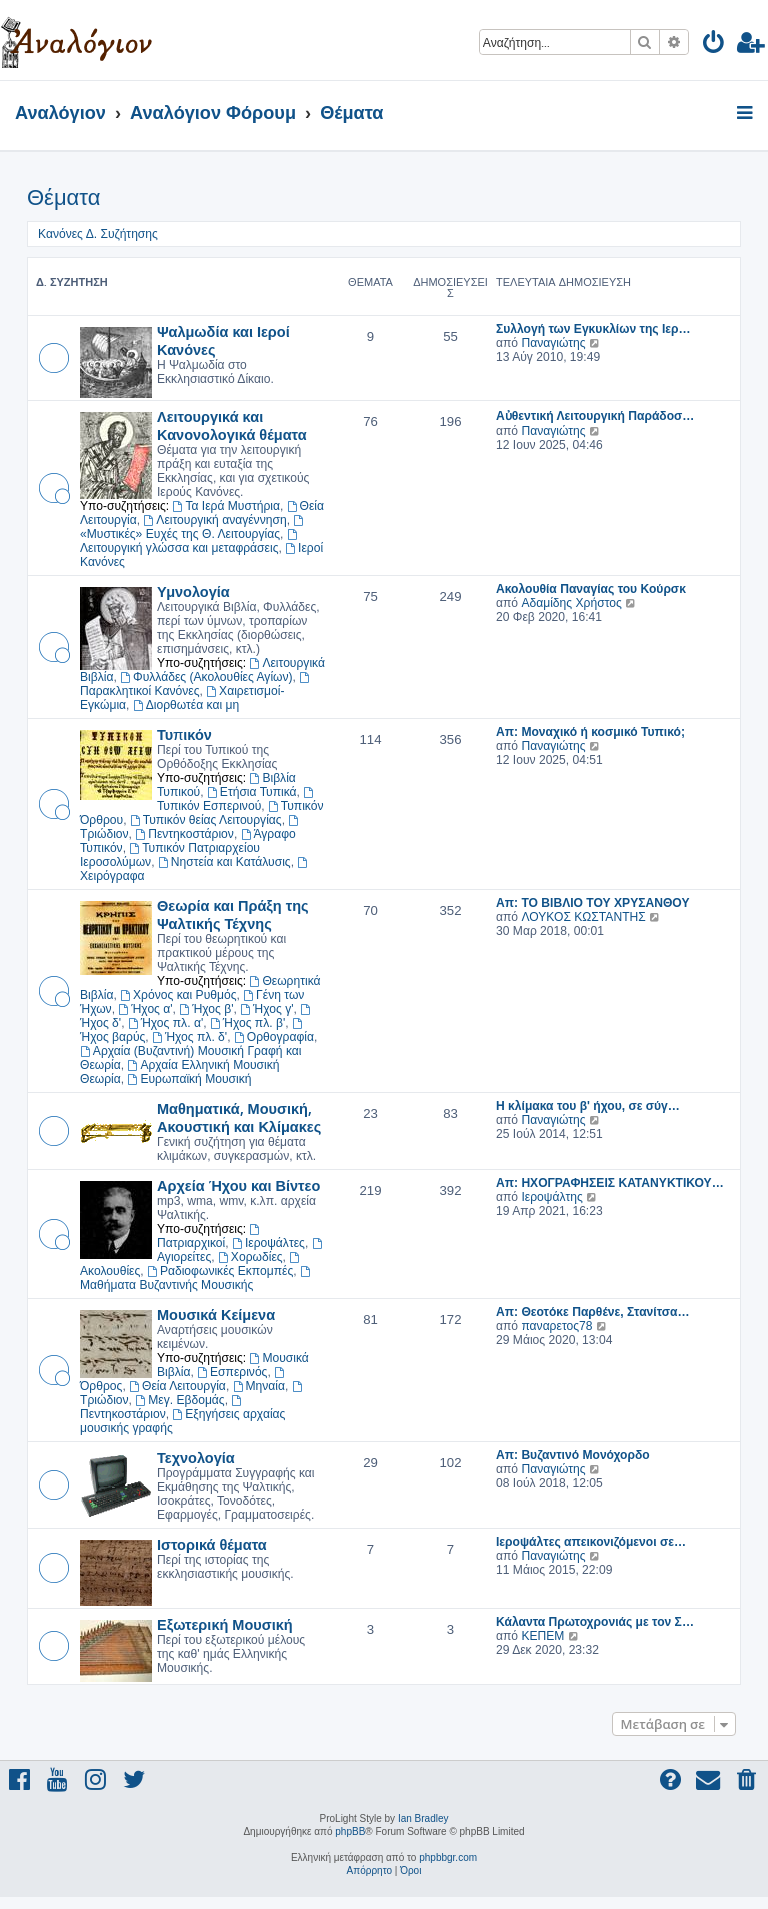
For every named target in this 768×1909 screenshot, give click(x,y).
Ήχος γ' (266, 1009)
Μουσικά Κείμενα (216, 1314)
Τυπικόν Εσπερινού (236, 800)
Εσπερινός (232, 1372)
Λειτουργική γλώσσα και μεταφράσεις (190, 542)
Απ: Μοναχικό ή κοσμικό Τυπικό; (590, 732)
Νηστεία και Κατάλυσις (224, 862)
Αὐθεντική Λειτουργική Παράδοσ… (595, 416)
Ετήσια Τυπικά (252, 792)
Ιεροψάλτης (551, 1197)
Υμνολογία (193, 591)
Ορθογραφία (274, 1037)
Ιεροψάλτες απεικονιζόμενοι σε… (591, 1542)
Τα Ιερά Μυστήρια (226, 506)
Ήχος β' (206, 1009)
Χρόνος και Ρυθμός (178, 995)
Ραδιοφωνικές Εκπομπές (220, 1271)
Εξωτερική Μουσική (225, 1624)
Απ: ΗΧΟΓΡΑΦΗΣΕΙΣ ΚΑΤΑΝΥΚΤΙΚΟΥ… (610, 1183)
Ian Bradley (423, 1818)
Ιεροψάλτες (268, 1243)
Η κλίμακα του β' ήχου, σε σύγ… (588, 1106)
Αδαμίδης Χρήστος (571, 603)
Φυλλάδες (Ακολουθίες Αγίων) (206, 677)
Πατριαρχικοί (209, 1237)
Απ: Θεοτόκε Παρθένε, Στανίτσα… (593, 1312)
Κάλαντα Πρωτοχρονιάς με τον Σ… (595, 1622)
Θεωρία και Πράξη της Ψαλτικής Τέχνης (233, 914)
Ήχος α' (145, 1009)
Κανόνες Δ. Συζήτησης (98, 234)
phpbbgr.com (448, 1857)
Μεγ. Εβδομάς (179, 1400)
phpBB (350, 1831)
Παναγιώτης (553, 343)
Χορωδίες (250, 1257)
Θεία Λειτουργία (177, 1386)
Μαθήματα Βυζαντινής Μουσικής (196, 1279)
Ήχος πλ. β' (247, 1023)
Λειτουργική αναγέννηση (214, 520)
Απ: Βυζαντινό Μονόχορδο (573, 1455)
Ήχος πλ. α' (165, 1023)
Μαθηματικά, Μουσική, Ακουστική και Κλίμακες (239, 1117)
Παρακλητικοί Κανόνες (196, 685)
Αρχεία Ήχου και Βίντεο (238, 1185)
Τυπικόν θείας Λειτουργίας (206, 820)
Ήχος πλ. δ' (189, 1037)
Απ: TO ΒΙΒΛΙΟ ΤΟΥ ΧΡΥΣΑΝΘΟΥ (592, 903)
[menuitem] (714, 45)
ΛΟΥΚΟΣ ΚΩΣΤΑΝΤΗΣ (583, 917)
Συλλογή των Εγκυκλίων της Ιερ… (593, 329)
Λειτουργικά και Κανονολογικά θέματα (232, 425)
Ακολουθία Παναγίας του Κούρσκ (591, 589)
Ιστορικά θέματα (212, 1544)
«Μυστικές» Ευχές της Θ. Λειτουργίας (193, 528)
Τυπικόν (184, 734)
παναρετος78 (556, 1326)
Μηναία (259, 1386)
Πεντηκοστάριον (184, 834)
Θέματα (63, 197)
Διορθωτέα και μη (186, 705)
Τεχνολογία (196, 1457)
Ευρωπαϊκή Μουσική (190, 1079)
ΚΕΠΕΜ (542, 1636)
